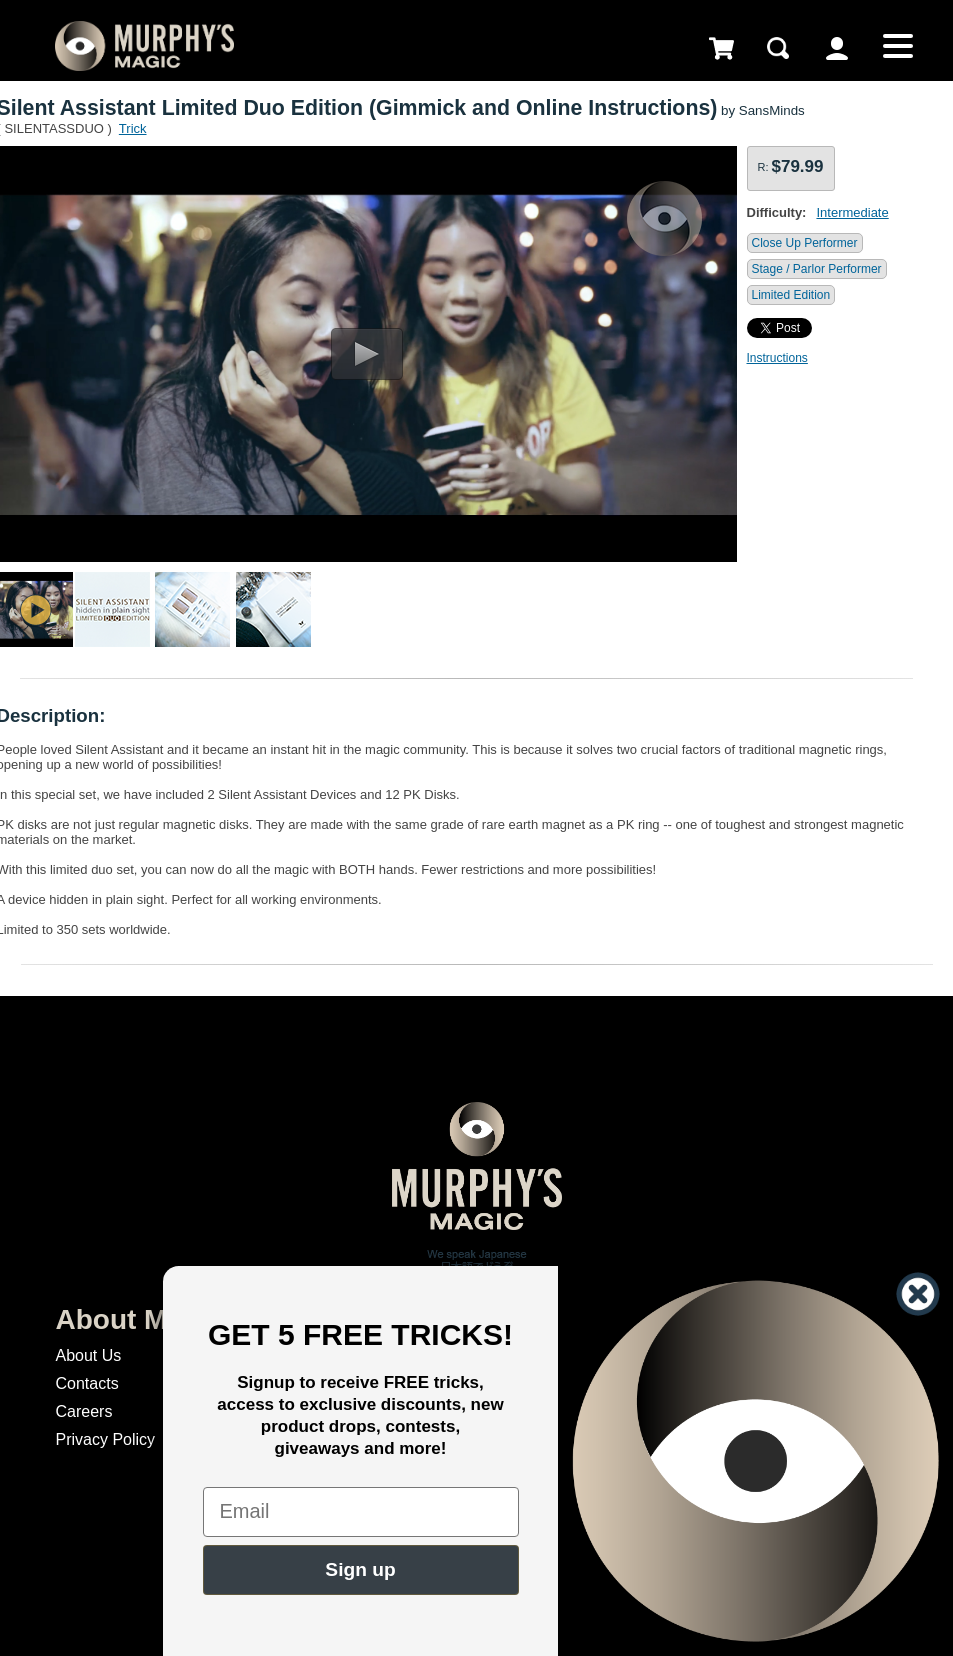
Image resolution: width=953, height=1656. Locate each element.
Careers (83, 1411)
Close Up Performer (805, 243)
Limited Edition (791, 295)
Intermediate (852, 212)
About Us (88, 1355)
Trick (133, 128)
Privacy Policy (105, 1439)
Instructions (777, 358)
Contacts (86, 1383)
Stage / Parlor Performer (817, 269)
